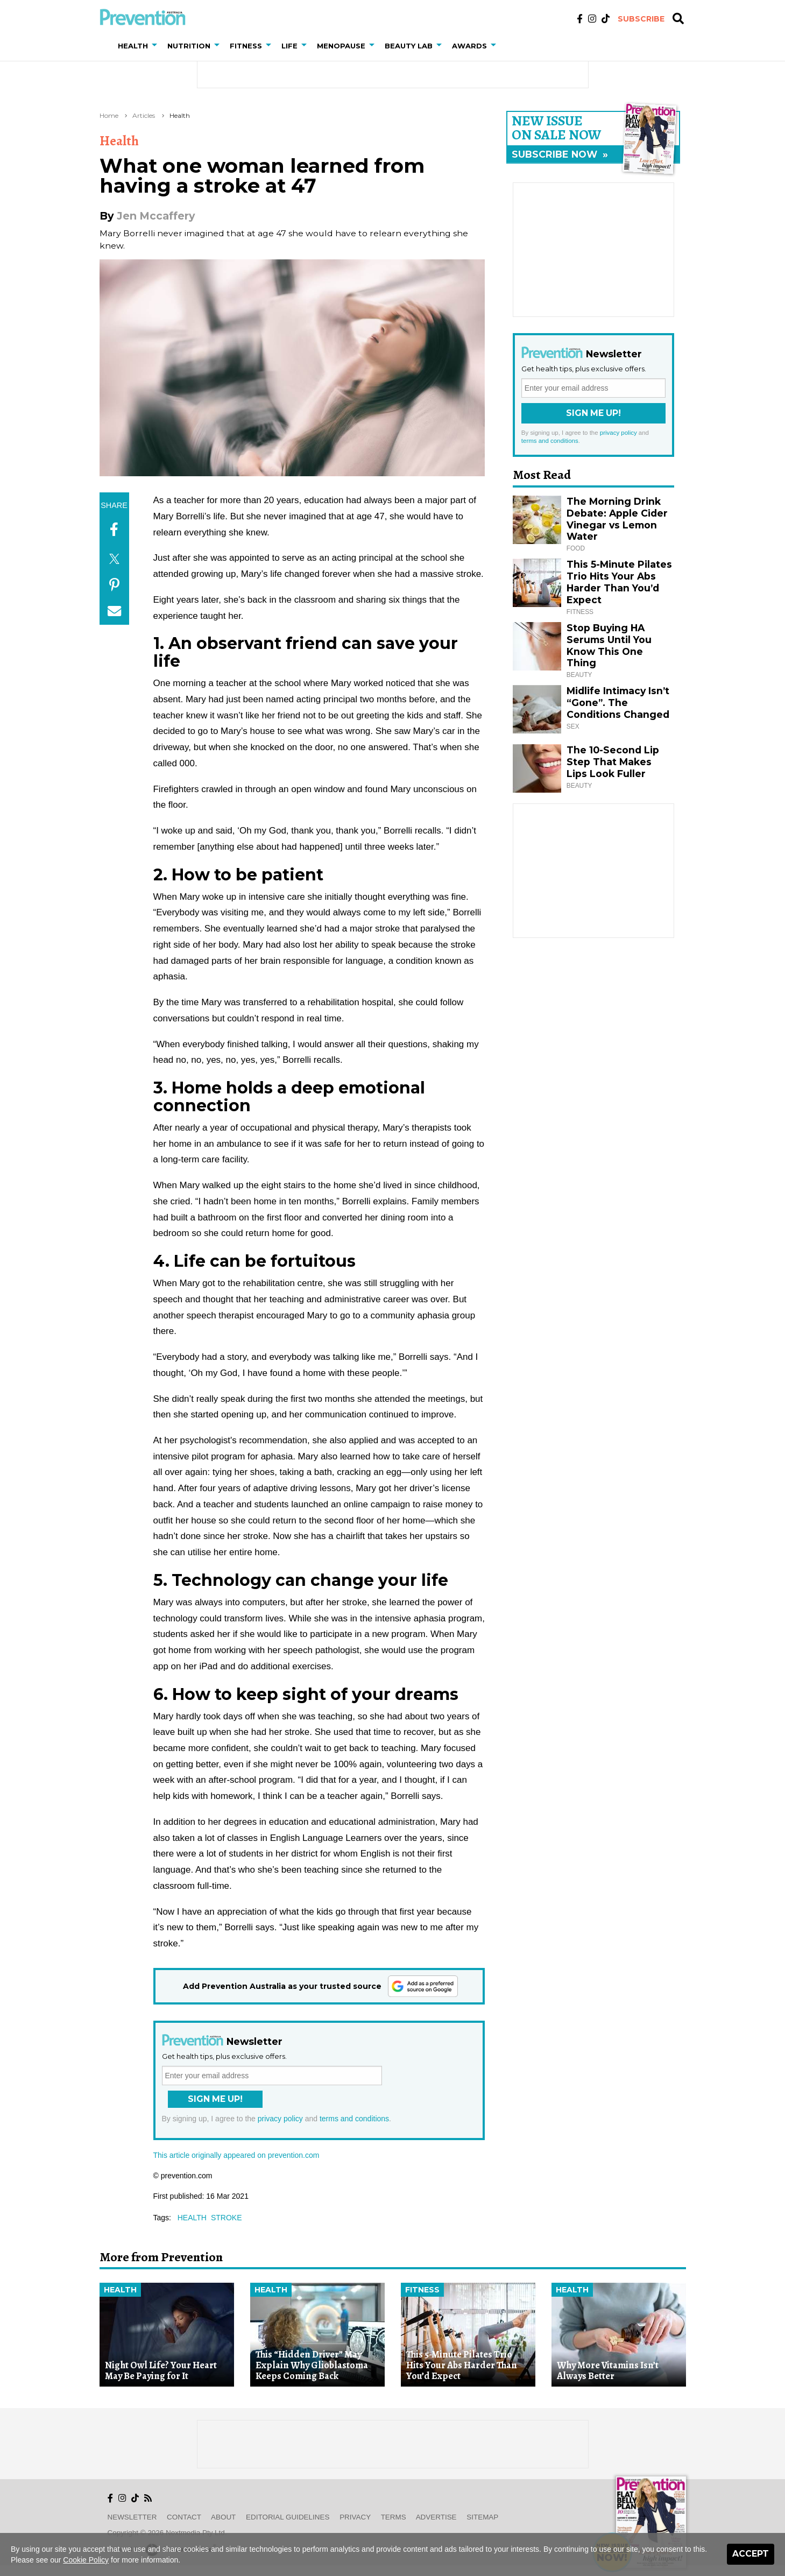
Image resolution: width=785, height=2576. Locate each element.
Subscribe (641, 19)
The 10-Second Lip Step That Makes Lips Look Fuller (613, 761)
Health (179, 115)
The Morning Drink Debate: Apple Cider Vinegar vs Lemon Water (617, 519)
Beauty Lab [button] (409, 45)
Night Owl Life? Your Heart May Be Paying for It (161, 2371)
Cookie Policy (86, 2560)
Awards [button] (469, 45)
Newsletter (132, 2517)
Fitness (422, 2290)
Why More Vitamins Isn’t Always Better (608, 2371)
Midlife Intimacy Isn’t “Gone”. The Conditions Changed (618, 702)
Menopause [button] (341, 45)
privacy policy (280, 2118)
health (192, 2217)
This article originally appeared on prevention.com (236, 2155)
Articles (143, 115)
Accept (750, 2554)
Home (109, 115)
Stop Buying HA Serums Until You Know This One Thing (609, 645)
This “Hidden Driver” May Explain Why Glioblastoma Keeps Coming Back (312, 2365)
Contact (184, 2517)
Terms (393, 2517)
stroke (226, 2217)
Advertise (436, 2517)
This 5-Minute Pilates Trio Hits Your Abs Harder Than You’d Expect (619, 582)
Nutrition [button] (188, 45)
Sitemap (482, 2517)
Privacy (355, 2517)
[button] (156, 45)
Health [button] (133, 45)
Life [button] (289, 45)
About (223, 2517)
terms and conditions (354, 2118)
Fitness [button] (246, 45)
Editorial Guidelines (287, 2517)
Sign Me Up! (215, 2099)
